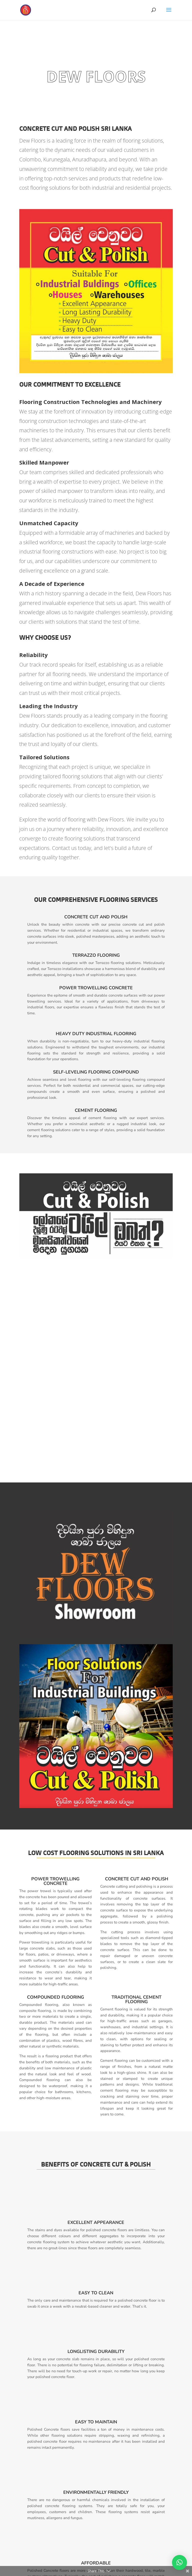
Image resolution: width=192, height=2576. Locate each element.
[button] (179, 2562)
